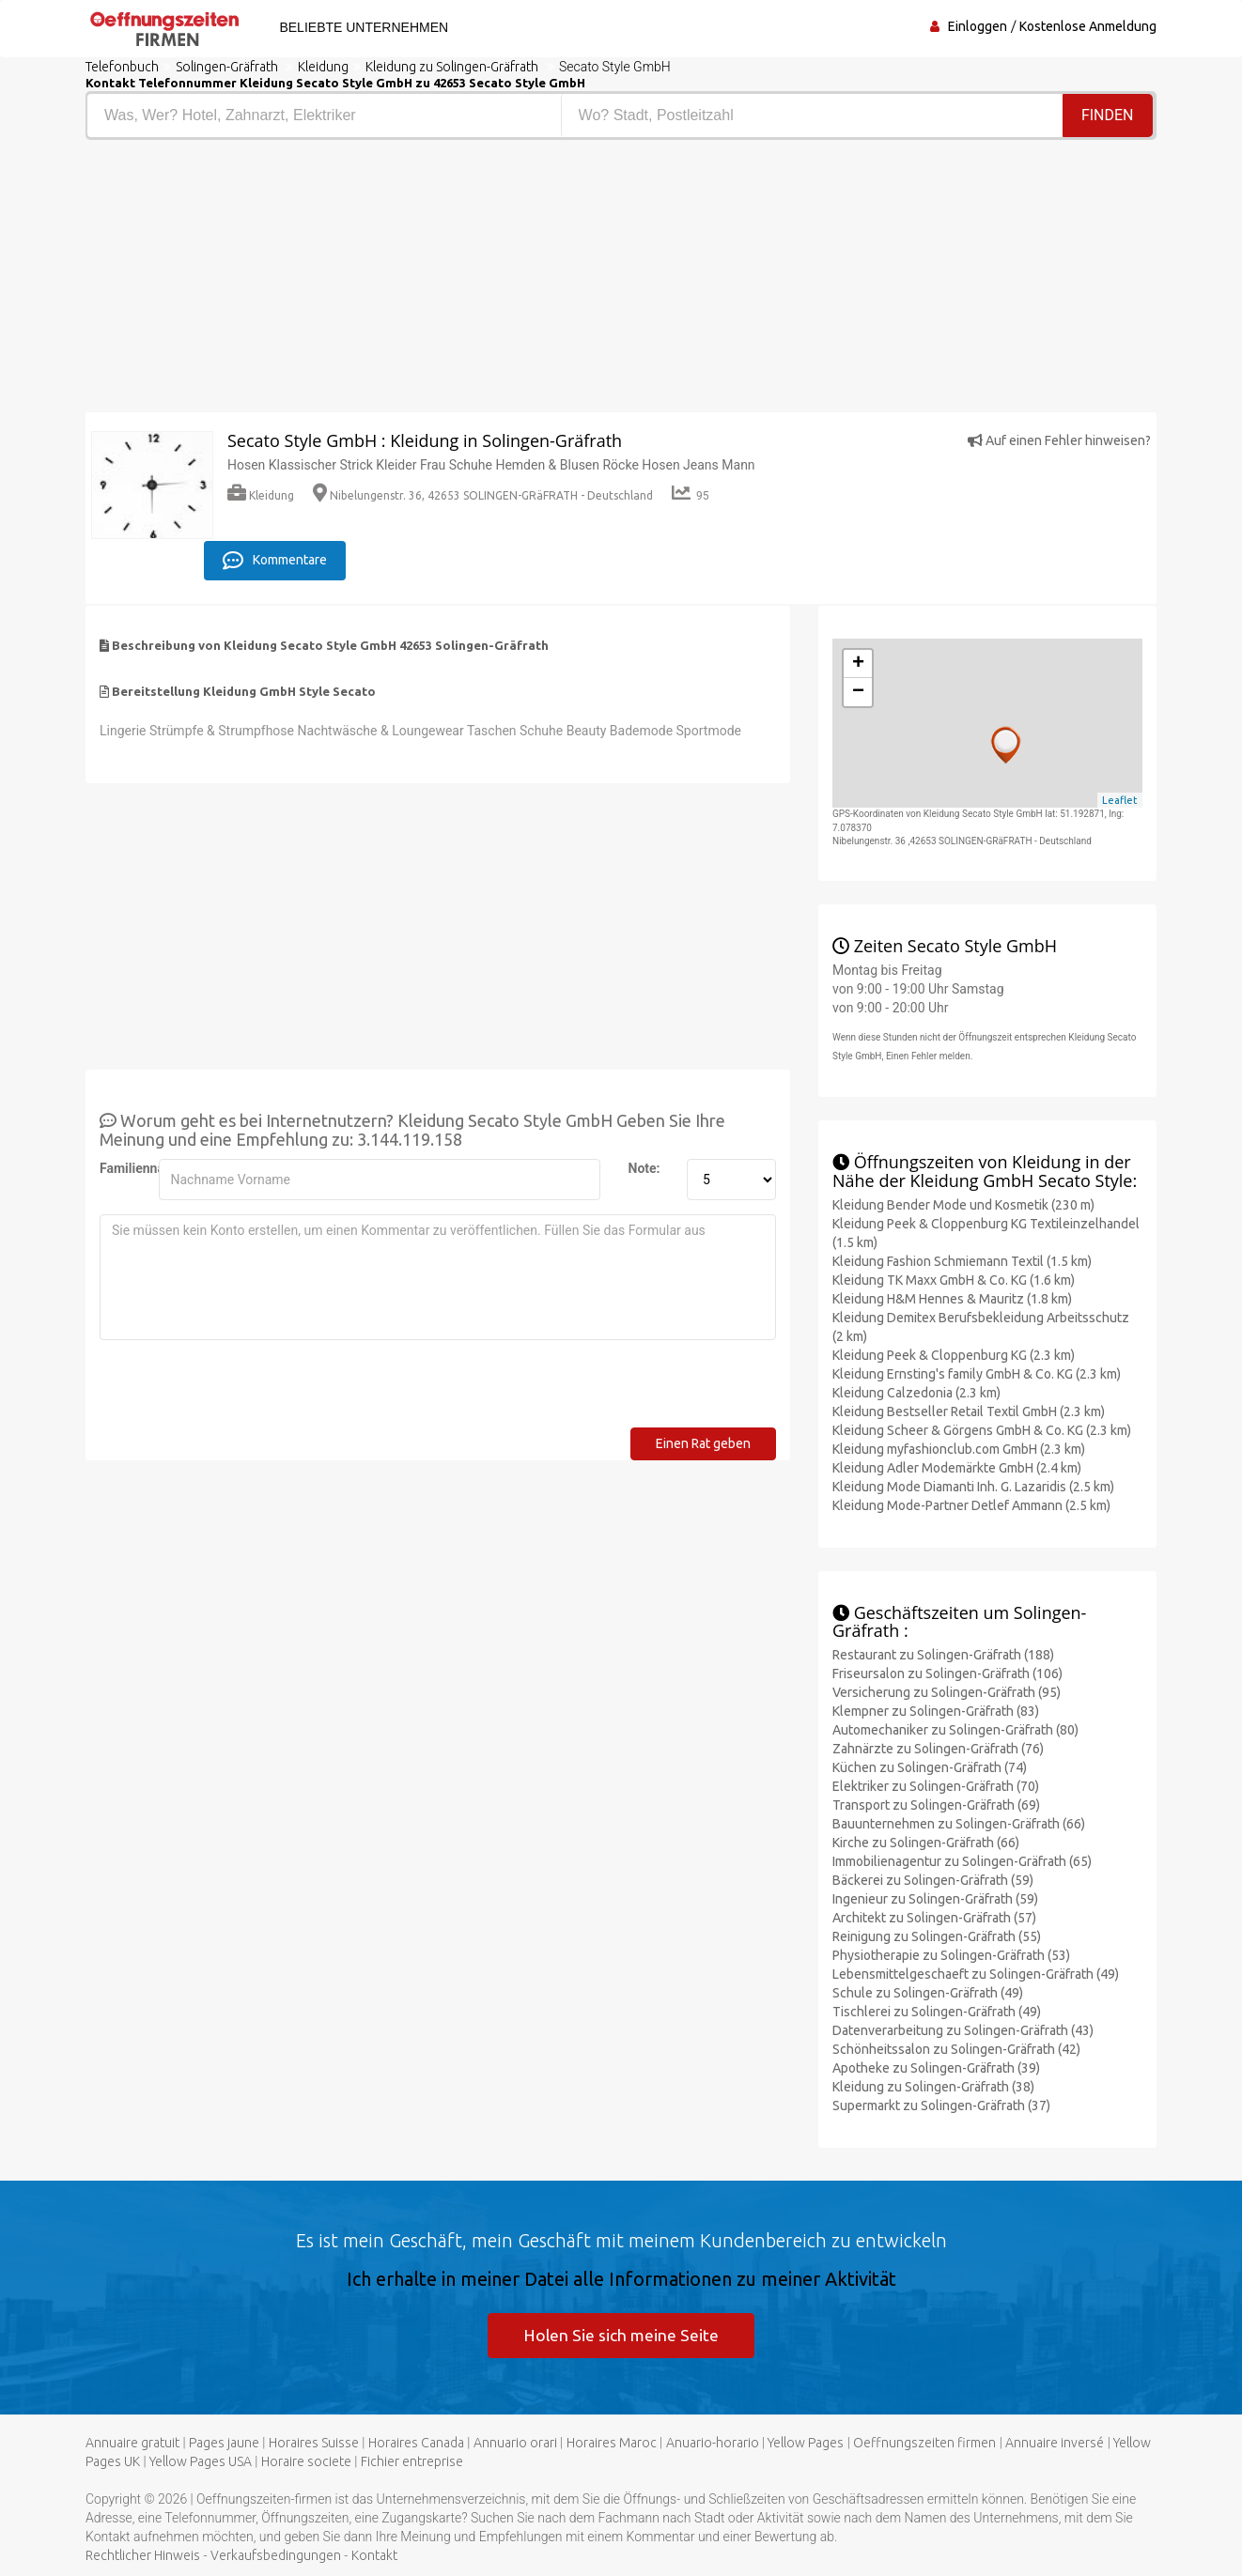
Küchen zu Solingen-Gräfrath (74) (929, 1765)
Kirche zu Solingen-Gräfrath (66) (925, 1840)
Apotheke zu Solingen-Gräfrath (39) (936, 2066)
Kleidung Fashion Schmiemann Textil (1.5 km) (962, 1258)
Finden (1107, 115)
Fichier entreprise (412, 2461)
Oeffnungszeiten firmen (924, 2442)
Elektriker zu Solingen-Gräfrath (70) (935, 1784)
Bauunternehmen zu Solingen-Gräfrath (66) (958, 1821)
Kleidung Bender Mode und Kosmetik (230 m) (963, 1202)
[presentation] (242, 1388)
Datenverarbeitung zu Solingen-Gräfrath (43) (963, 2028)
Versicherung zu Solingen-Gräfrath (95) (946, 1690)
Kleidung (260, 495)
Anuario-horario (712, 2442)
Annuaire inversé (1054, 2442)
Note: (644, 1165)
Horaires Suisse (314, 2442)
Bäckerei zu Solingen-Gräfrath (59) (932, 1878)
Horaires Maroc (612, 2442)
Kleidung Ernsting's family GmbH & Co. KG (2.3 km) (976, 1371)
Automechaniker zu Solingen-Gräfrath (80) (955, 1727)
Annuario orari (515, 2442)
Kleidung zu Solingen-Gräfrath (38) (933, 2084)
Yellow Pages (806, 2442)
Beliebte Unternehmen (359, 27)
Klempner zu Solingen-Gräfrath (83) (935, 1709)
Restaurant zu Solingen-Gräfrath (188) (943, 1652)
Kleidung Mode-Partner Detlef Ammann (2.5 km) (971, 1502)
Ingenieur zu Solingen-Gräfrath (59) (935, 1897)
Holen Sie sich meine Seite (621, 2332)
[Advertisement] (346, 280)
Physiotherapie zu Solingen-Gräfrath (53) (951, 1953)
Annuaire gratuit (132, 2442)
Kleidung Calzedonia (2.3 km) (916, 1389)
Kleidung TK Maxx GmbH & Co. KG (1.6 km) (953, 1277)
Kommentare (275, 558)
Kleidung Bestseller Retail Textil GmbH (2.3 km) (968, 1408)
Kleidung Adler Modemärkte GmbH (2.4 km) (956, 1465)
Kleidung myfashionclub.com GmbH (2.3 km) (958, 1446)
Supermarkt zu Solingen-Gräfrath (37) (941, 2103)
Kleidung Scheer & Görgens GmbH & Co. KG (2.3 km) (981, 1427)
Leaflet (1120, 798)
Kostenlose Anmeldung (1088, 26)
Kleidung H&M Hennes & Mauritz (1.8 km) (952, 1295)
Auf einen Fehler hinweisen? (1059, 440)
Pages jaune (224, 2442)
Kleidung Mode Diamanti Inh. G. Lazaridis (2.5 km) (973, 1483)
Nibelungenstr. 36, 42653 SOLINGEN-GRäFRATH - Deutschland (483, 495)
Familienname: (122, 1165)
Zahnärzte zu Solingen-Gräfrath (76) (938, 1746)
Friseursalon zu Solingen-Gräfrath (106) (947, 1671)
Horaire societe (306, 2461)
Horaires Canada (416, 2442)
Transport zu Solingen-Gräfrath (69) (936, 1803)
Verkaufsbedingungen (275, 2555)
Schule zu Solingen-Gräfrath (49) (927, 1990)
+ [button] (858, 662)
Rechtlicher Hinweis (142, 2555)
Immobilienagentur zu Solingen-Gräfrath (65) (962, 1859)
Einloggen (977, 26)
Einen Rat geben (703, 1440)
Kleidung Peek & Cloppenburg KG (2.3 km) (953, 1352)
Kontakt (374, 2555)
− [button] (858, 690)
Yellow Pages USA (200, 2461)
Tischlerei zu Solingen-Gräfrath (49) (936, 2009)
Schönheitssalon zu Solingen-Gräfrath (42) (956, 2047)
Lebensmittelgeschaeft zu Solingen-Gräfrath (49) (975, 1972)
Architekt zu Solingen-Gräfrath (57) (934, 1915)
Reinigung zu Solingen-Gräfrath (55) (936, 1934)
